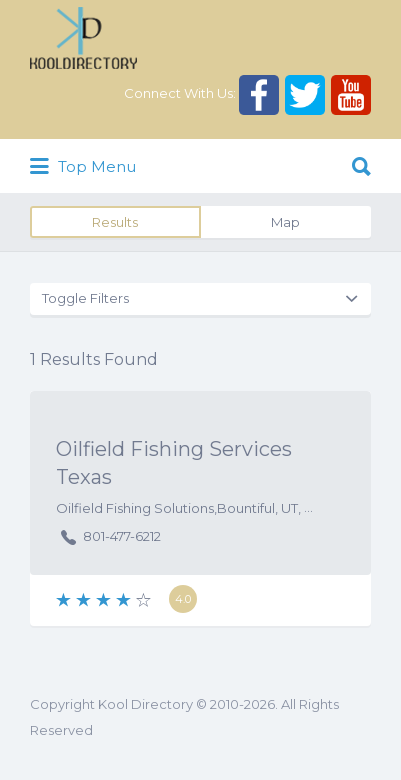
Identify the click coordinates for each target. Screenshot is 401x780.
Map (285, 222)
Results (115, 222)
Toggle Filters (85, 298)
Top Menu (83, 167)
